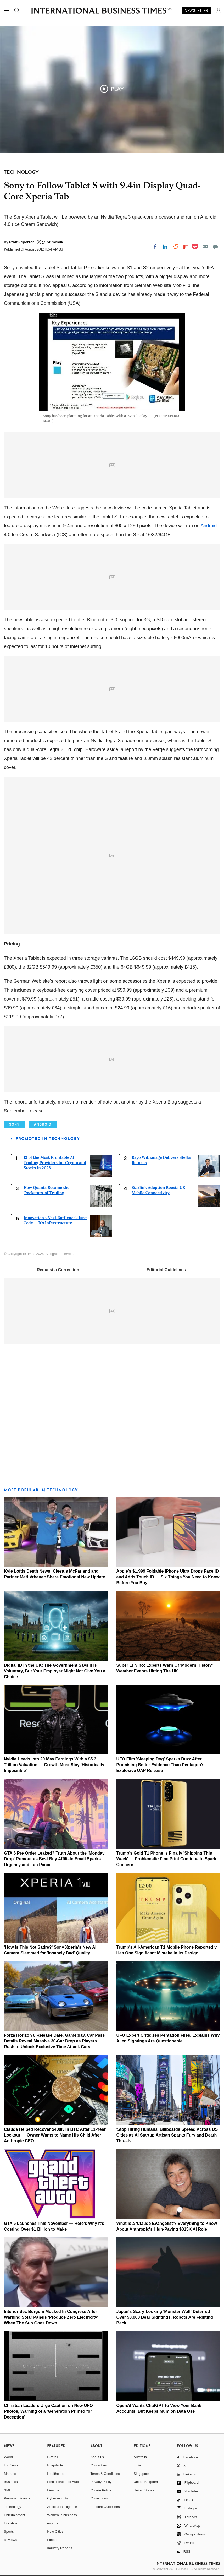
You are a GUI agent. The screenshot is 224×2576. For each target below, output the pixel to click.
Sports (9, 2532)
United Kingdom (146, 2482)
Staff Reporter (22, 242)
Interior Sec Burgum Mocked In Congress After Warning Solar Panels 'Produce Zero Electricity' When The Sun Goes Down (51, 2317)
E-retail (52, 2457)
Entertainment (14, 2515)
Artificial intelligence (62, 2507)
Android (208, 525)
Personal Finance (17, 2498)
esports (52, 2523)
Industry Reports (59, 2548)
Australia (140, 2457)
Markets (10, 2474)
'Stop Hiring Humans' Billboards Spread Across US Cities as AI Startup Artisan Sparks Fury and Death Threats (167, 2135)
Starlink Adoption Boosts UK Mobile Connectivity (158, 1190)
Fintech (52, 2540)
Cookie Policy (100, 2490)
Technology (12, 2507)
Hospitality (55, 2465)
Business (11, 2482)
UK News (11, 2465)
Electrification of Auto (63, 2482)
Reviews (10, 2540)
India (137, 2465)
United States (144, 2490)
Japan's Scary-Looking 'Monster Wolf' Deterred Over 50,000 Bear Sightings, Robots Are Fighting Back (164, 2317)
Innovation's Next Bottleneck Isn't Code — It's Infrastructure (55, 1220)
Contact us (98, 2465)
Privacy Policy (100, 2482)
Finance (53, 2490)
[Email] (205, 247)
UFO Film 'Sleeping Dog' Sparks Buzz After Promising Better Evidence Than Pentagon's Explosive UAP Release (160, 1765)
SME (7, 2490)
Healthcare (55, 2474)
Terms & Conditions (105, 2474)
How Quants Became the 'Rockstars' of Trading (46, 1190)
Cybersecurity (57, 2498)
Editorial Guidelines (166, 1270)
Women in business (62, 2515)
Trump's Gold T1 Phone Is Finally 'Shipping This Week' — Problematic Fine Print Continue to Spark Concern (166, 1859)
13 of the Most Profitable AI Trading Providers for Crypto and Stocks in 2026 (55, 1162)
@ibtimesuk (52, 242)
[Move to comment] (215, 247)
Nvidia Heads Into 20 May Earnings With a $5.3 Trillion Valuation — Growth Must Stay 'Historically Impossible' (54, 1765)
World (8, 2457)
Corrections (99, 2498)
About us (97, 2457)
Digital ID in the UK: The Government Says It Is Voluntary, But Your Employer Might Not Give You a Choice (54, 1671)
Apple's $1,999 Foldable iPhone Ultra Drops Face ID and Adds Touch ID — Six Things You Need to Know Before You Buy (168, 1577)
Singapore (141, 2474)
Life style (10, 2523)
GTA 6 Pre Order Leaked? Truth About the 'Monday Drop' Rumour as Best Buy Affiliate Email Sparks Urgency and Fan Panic (54, 1859)
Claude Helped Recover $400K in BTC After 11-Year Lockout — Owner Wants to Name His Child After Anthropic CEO (55, 2135)
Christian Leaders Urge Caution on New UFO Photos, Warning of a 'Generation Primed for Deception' (48, 2411)
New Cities (55, 2532)
